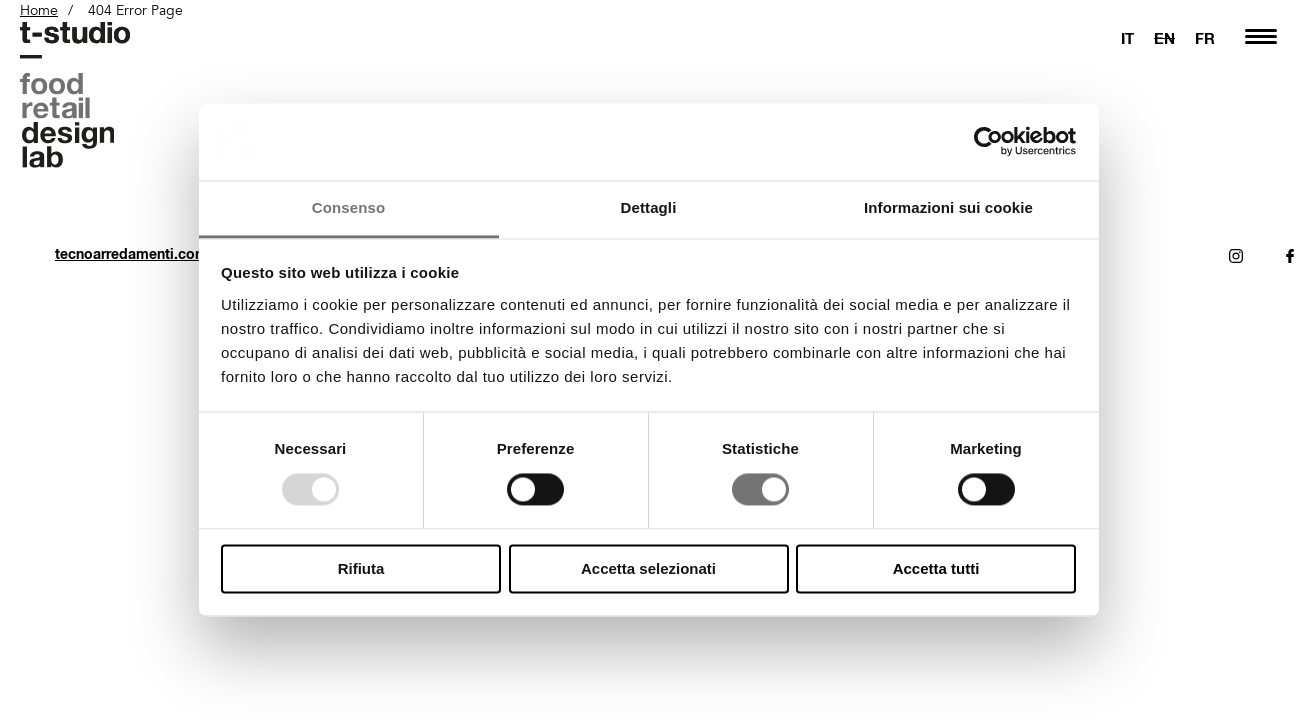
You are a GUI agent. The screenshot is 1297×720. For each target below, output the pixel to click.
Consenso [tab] (348, 207)
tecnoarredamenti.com (131, 253)
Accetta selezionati (648, 568)
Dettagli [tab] (649, 207)
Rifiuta (361, 568)
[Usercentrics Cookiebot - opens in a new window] (988, 142)
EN (1164, 38)
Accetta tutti (936, 568)
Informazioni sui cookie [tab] (948, 207)
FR (1205, 38)
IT (1127, 38)
